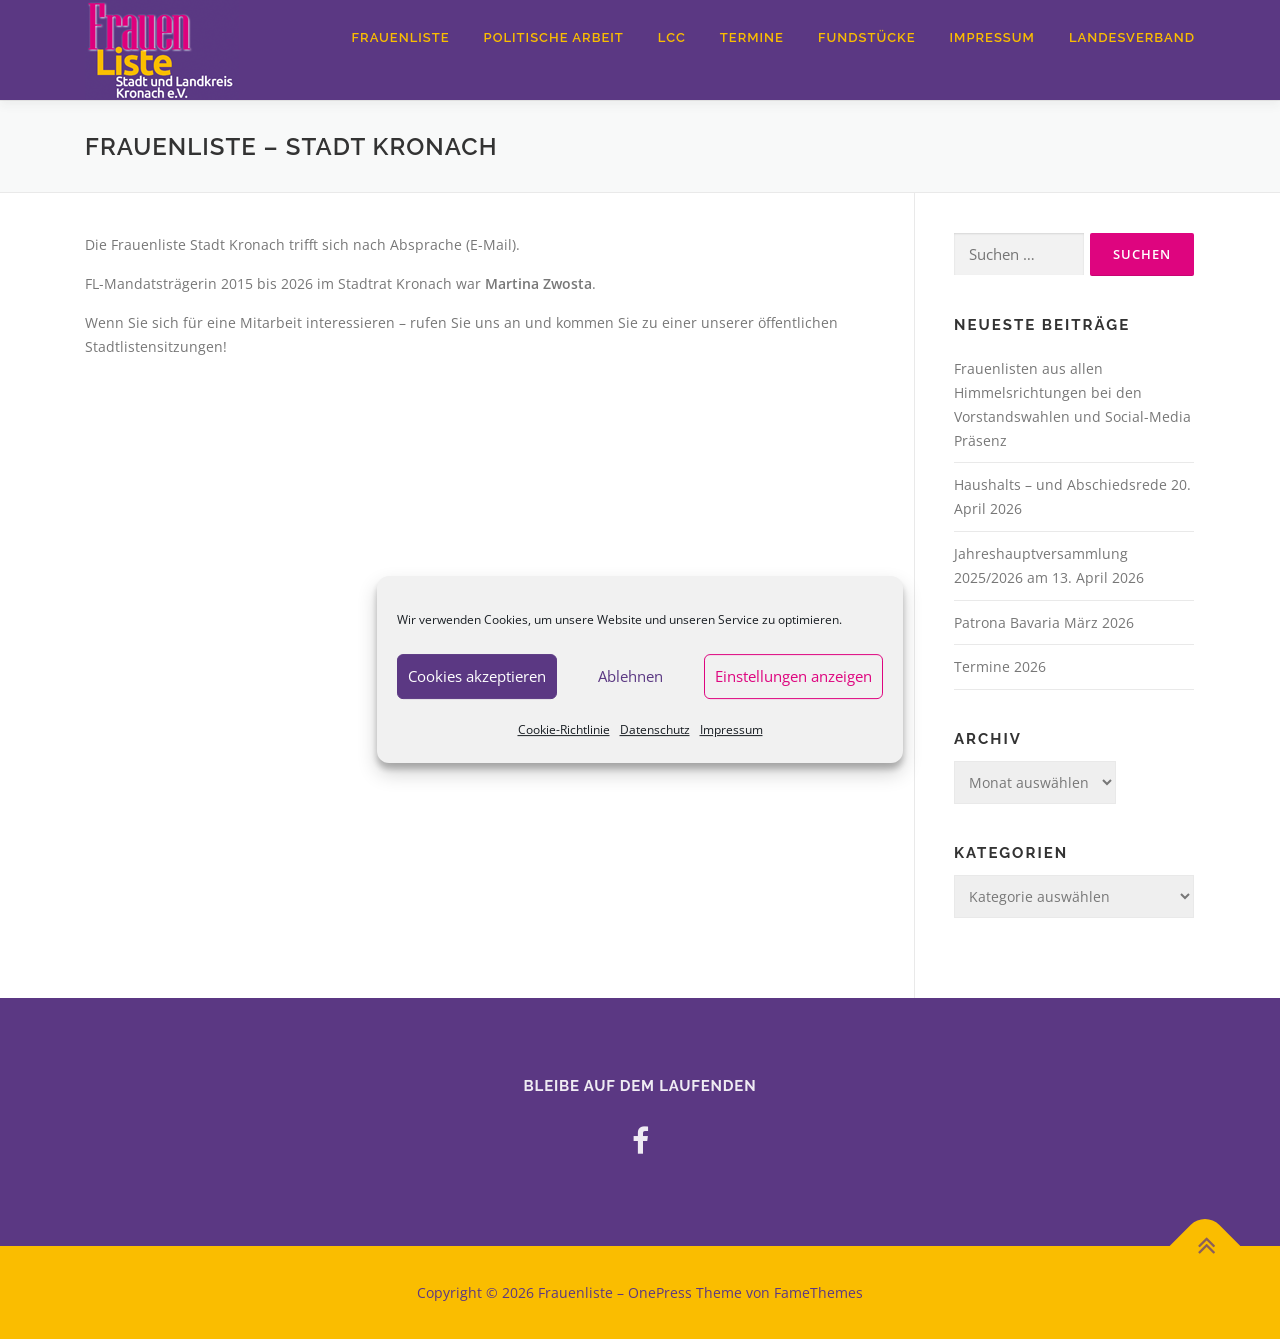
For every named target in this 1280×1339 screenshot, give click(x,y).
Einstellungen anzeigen (793, 676)
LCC (672, 37)
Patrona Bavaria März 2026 (1044, 622)
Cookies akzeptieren (477, 676)
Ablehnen (630, 676)
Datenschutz (655, 729)
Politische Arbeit (554, 37)
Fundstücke (867, 37)
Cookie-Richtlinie (564, 729)
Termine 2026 (1000, 666)
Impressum (731, 729)
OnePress (660, 1292)
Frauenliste (401, 37)
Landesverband (1132, 37)
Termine (752, 37)
